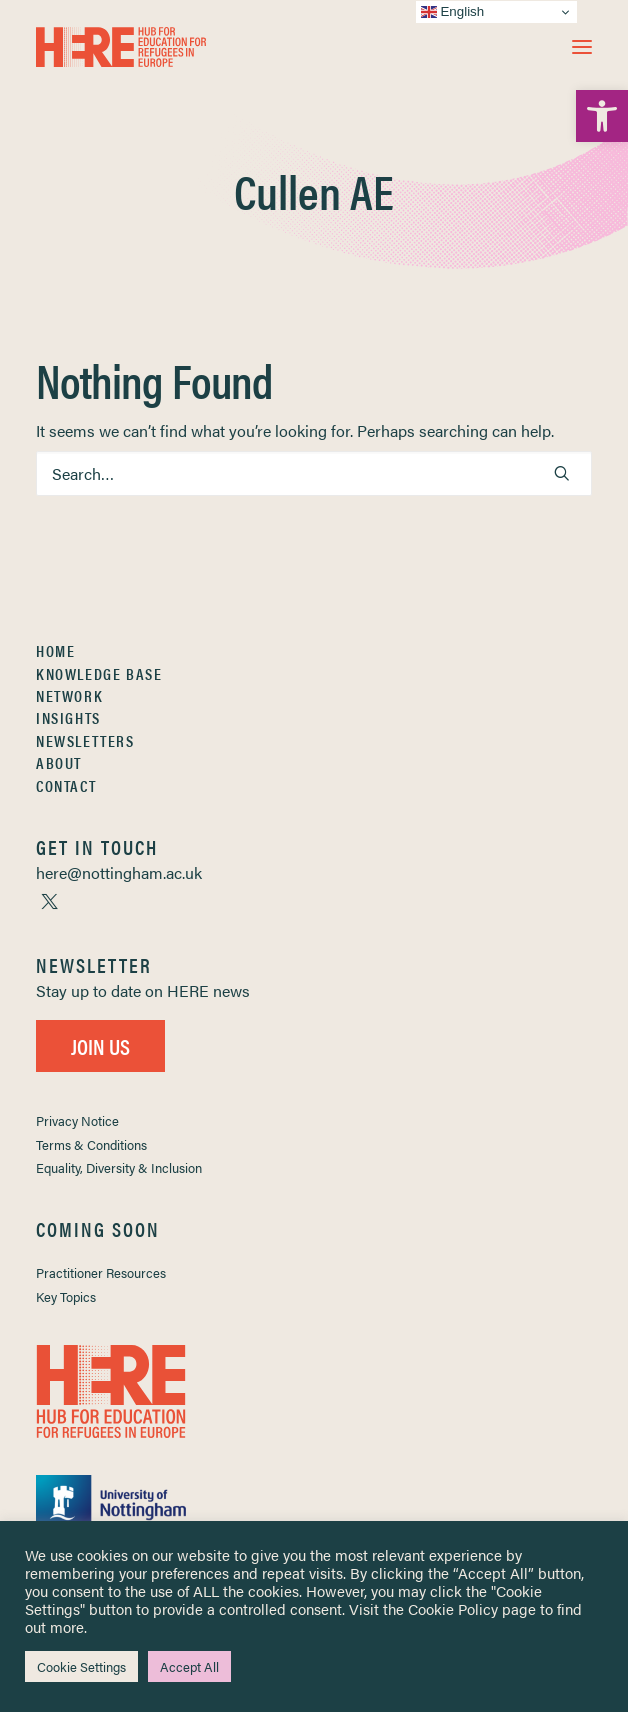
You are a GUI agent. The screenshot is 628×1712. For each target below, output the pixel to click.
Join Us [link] (100, 1045)
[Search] (314, 473)
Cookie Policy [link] (453, 1608)
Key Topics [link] (66, 1296)
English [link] (452, 12)
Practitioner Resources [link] (101, 1272)
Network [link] (69, 695)
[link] (602, 116)
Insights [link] (68, 717)
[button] (582, 47)
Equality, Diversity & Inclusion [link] (119, 1167)
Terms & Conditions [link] (91, 1144)
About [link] (59, 762)
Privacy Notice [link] (77, 1120)
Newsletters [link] (85, 740)
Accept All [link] (189, 1666)
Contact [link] (66, 785)
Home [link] (55, 650)
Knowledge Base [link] (99, 673)
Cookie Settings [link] (81, 1666)
